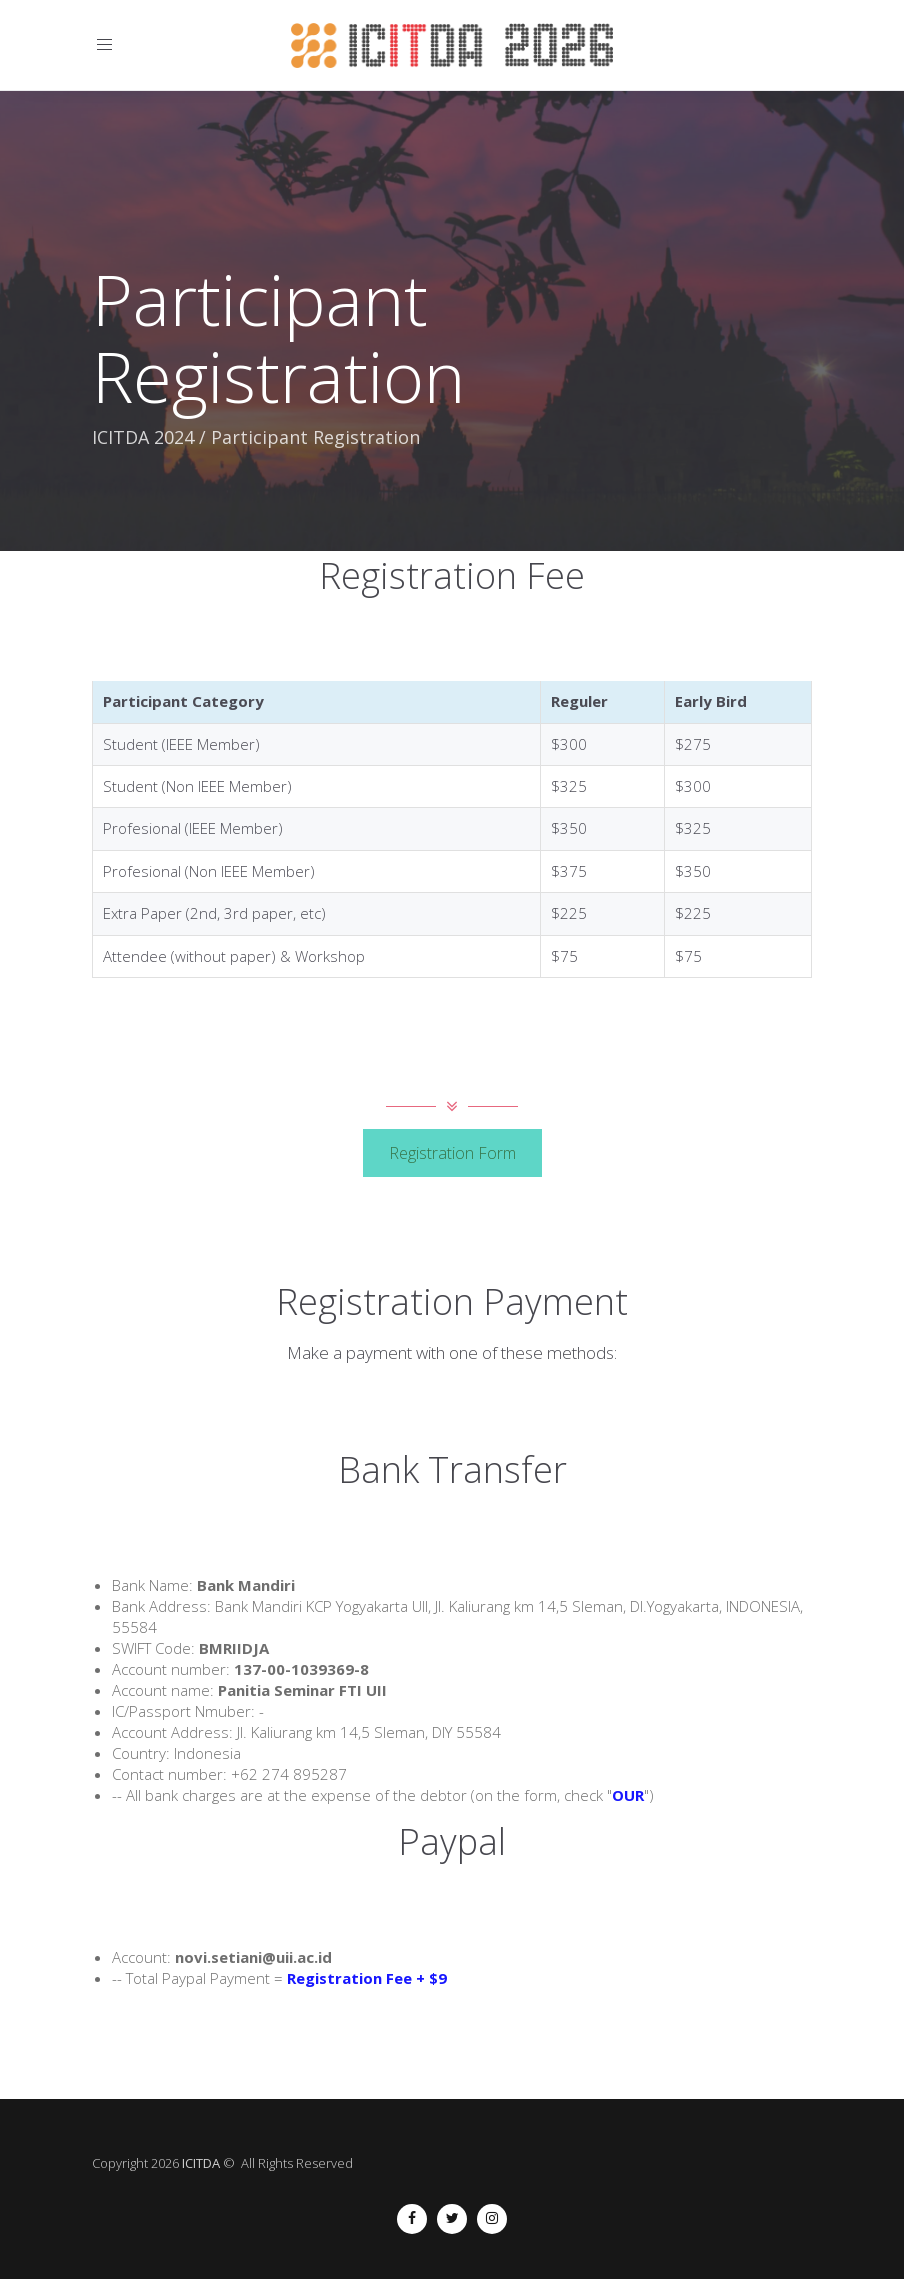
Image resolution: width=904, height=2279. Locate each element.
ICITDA (201, 2163)
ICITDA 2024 (143, 437)
